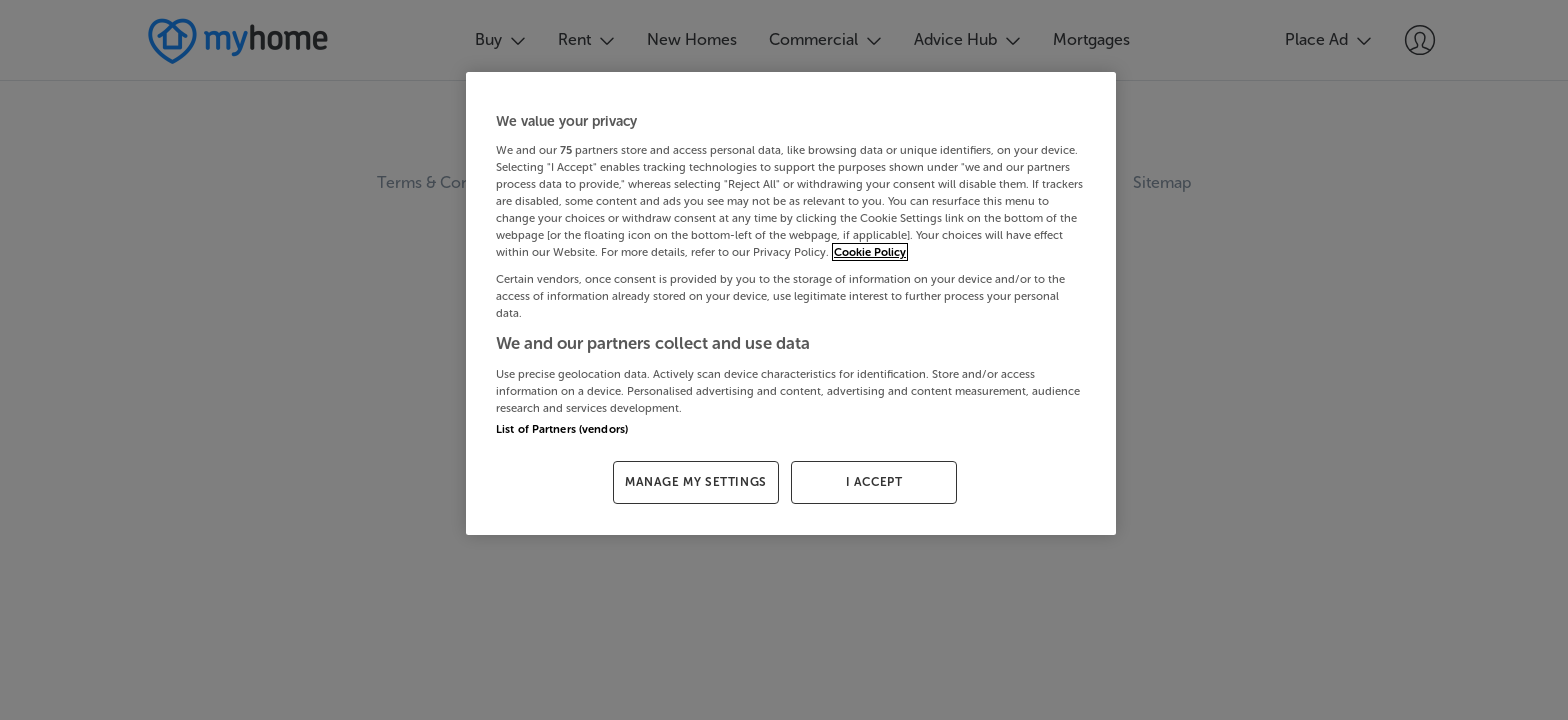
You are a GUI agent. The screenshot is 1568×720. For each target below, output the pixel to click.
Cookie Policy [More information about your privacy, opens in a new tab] (870, 252)
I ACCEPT (874, 482)
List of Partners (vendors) (562, 429)
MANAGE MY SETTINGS (696, 482)
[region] (791, 303)
